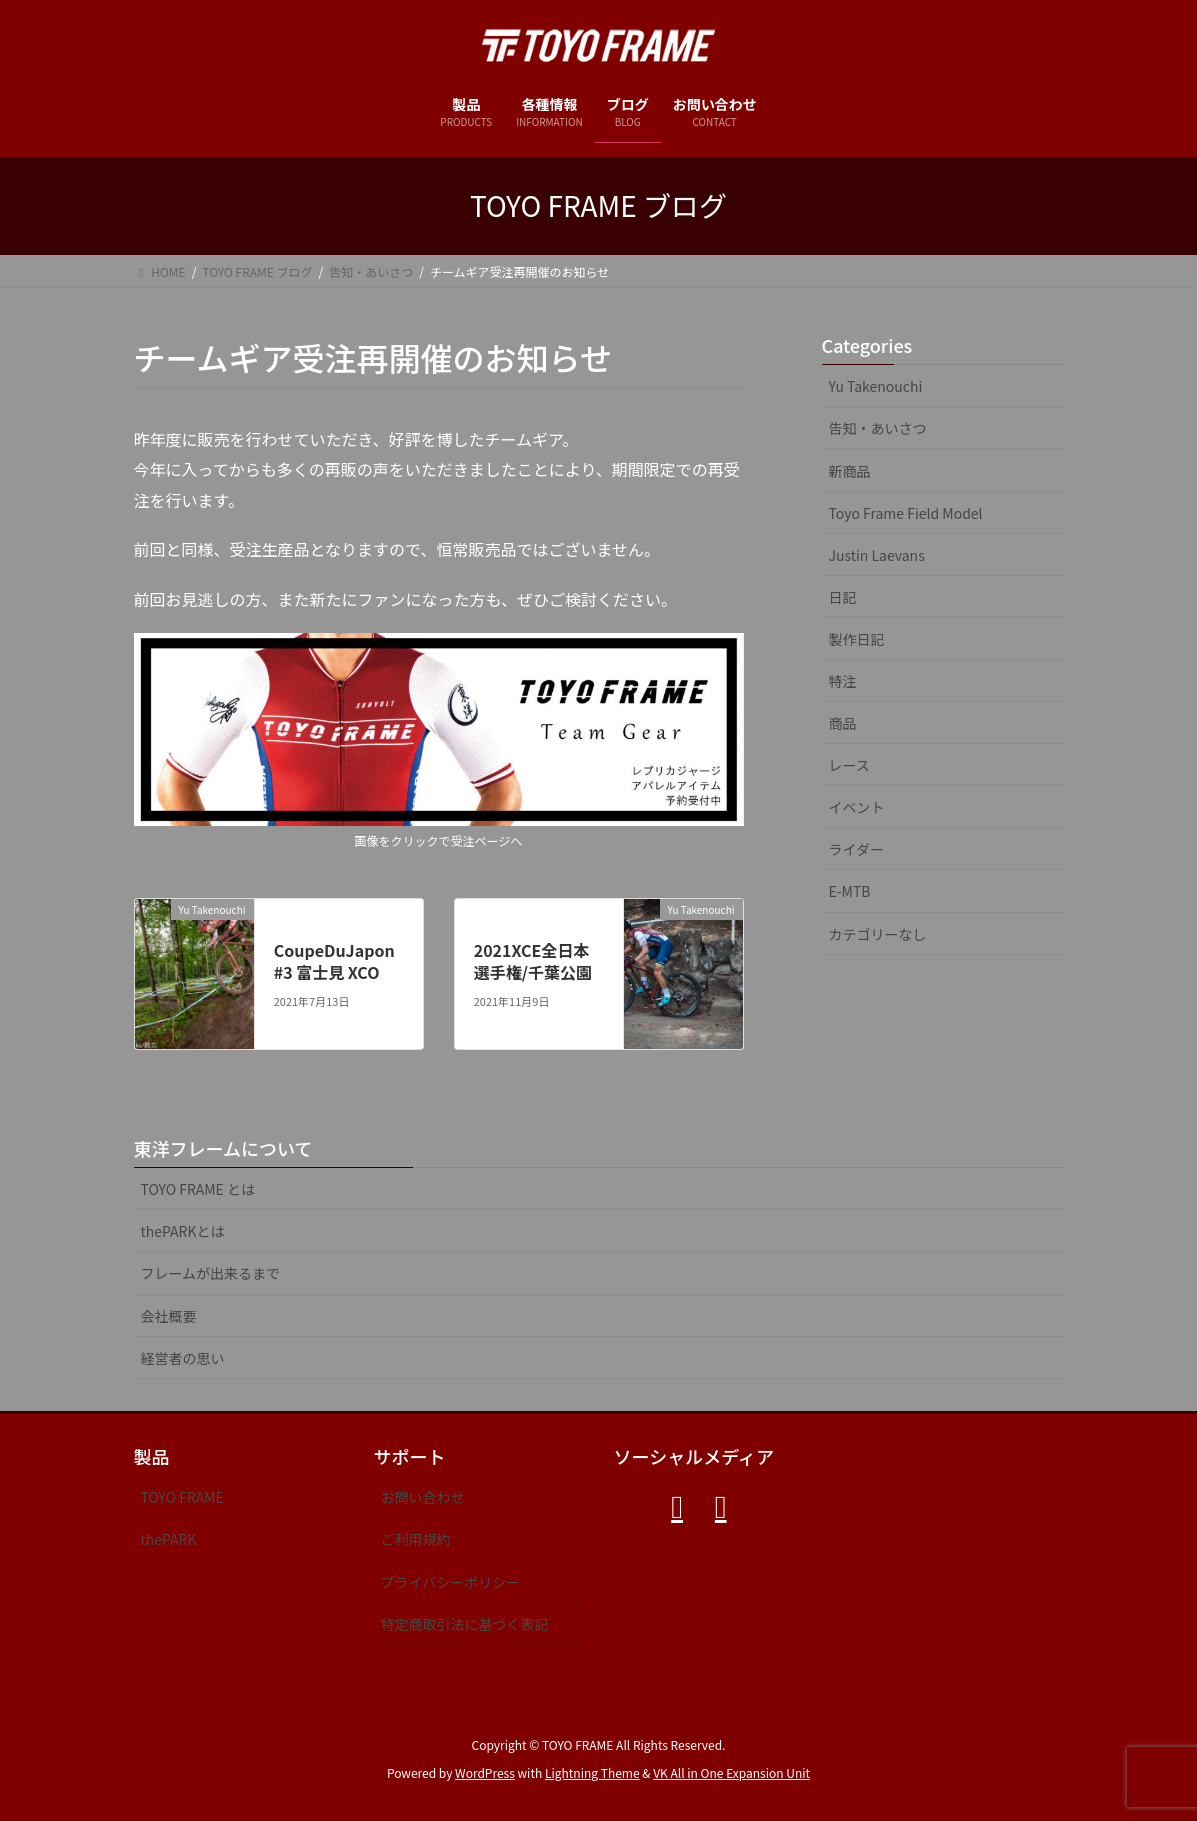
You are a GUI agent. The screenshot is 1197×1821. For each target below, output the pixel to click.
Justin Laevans (877, 555)
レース (849, 765)
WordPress (485, 1772)
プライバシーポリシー (451, 1582)
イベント (857, 807)
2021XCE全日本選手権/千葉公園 (533, 961)
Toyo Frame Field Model (906, 513)
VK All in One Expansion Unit (731, 1772)
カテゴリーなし (878, 934)
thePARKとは (183, 1231)
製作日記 (857, 639)
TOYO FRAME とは (198, 1189)
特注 (843, 681)
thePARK (169, 1539)
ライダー (856, 849)
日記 (843, 597)
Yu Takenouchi (876, 386)
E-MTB (850, 891)
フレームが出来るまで (211, 1273)
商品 (843, 723)
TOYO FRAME (182, 1497)
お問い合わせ (423, 1497)
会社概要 (169, 1316)
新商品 (850, 471)
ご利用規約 (416, 1539)
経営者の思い (183, 1358)
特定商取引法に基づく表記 (465, 1624)
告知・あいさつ (878, 428)
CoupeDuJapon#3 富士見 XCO (334, 961)
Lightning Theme (592, 1772)
